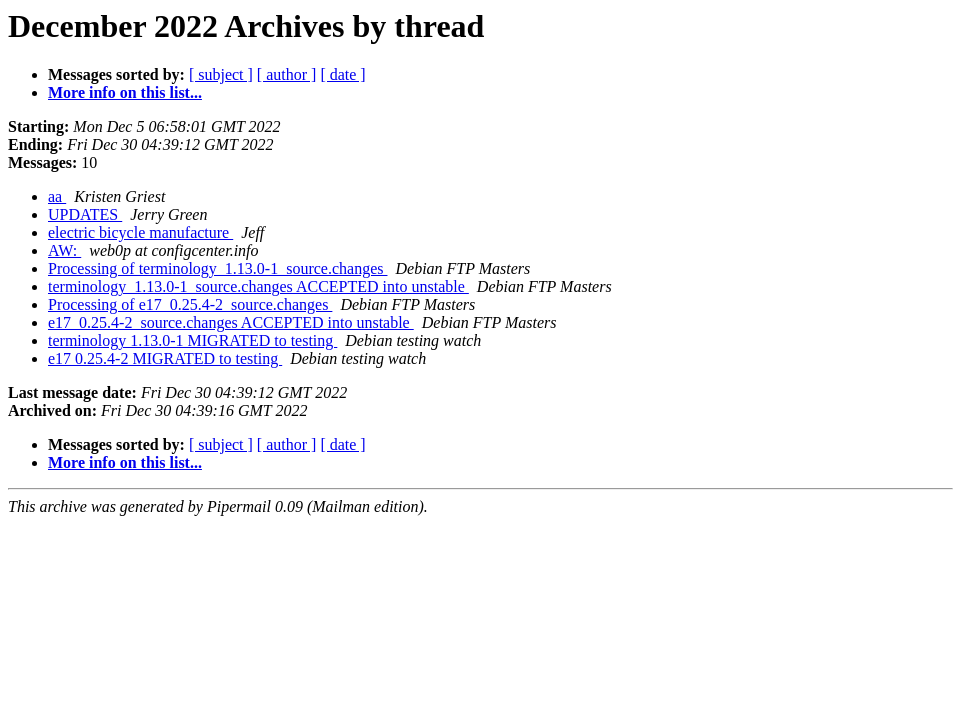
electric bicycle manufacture (140, 232)
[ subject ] (221, 74)
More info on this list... (125, 92)
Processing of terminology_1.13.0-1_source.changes (217, 268)
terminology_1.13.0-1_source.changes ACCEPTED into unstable (258, 286)
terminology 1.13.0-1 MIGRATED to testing (192, 340)
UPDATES (85, 214)
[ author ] (287, 74)
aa (57, 196)
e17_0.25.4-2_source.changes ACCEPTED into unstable (231, 322)
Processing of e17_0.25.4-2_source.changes (190, 304)
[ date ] (342, 74)
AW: (64, 250)
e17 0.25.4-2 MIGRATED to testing (165, 358)
